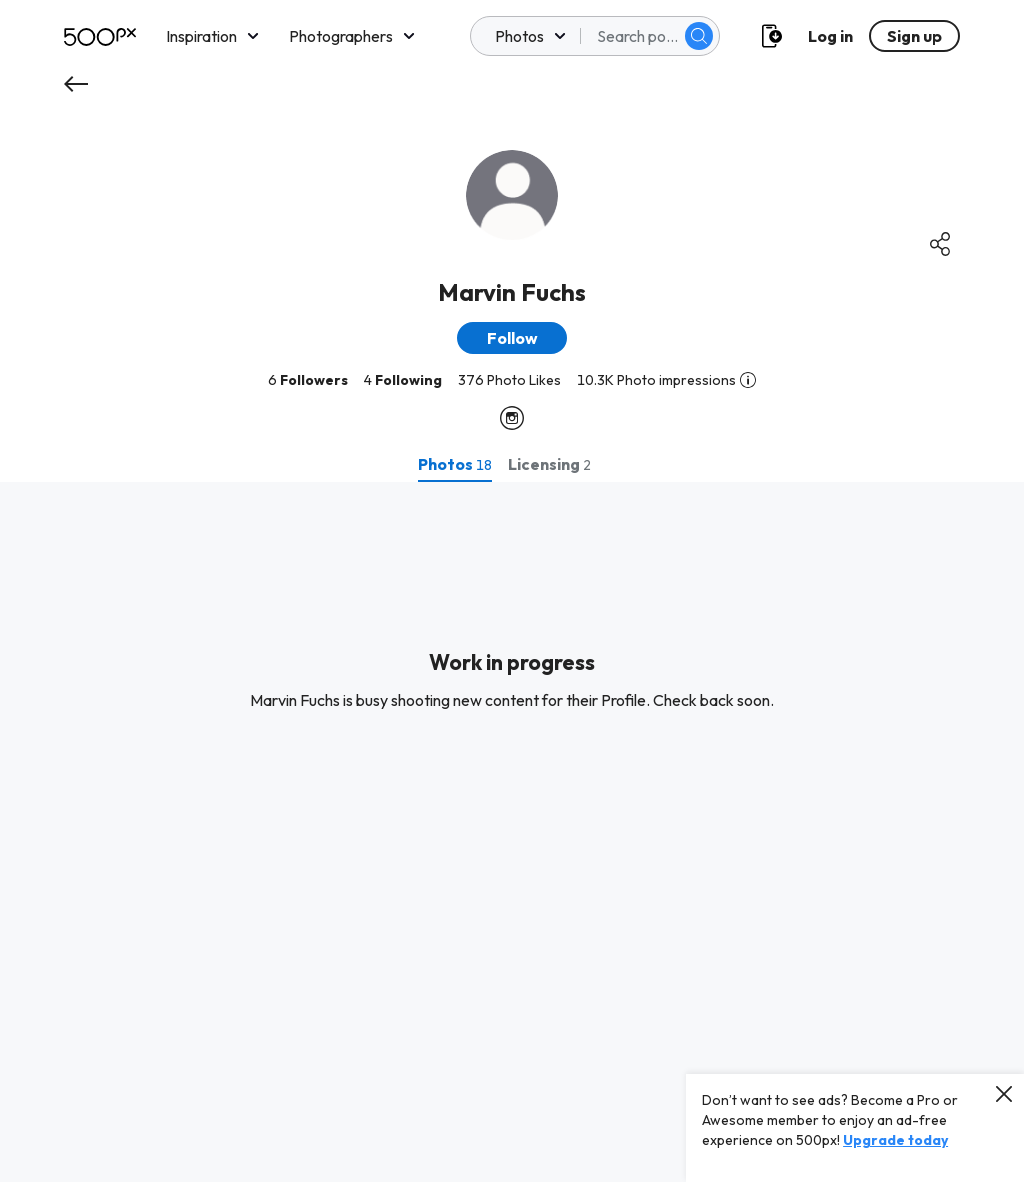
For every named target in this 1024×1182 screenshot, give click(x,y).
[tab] (455, 464)
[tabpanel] (512, 832)
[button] (512, 338)
